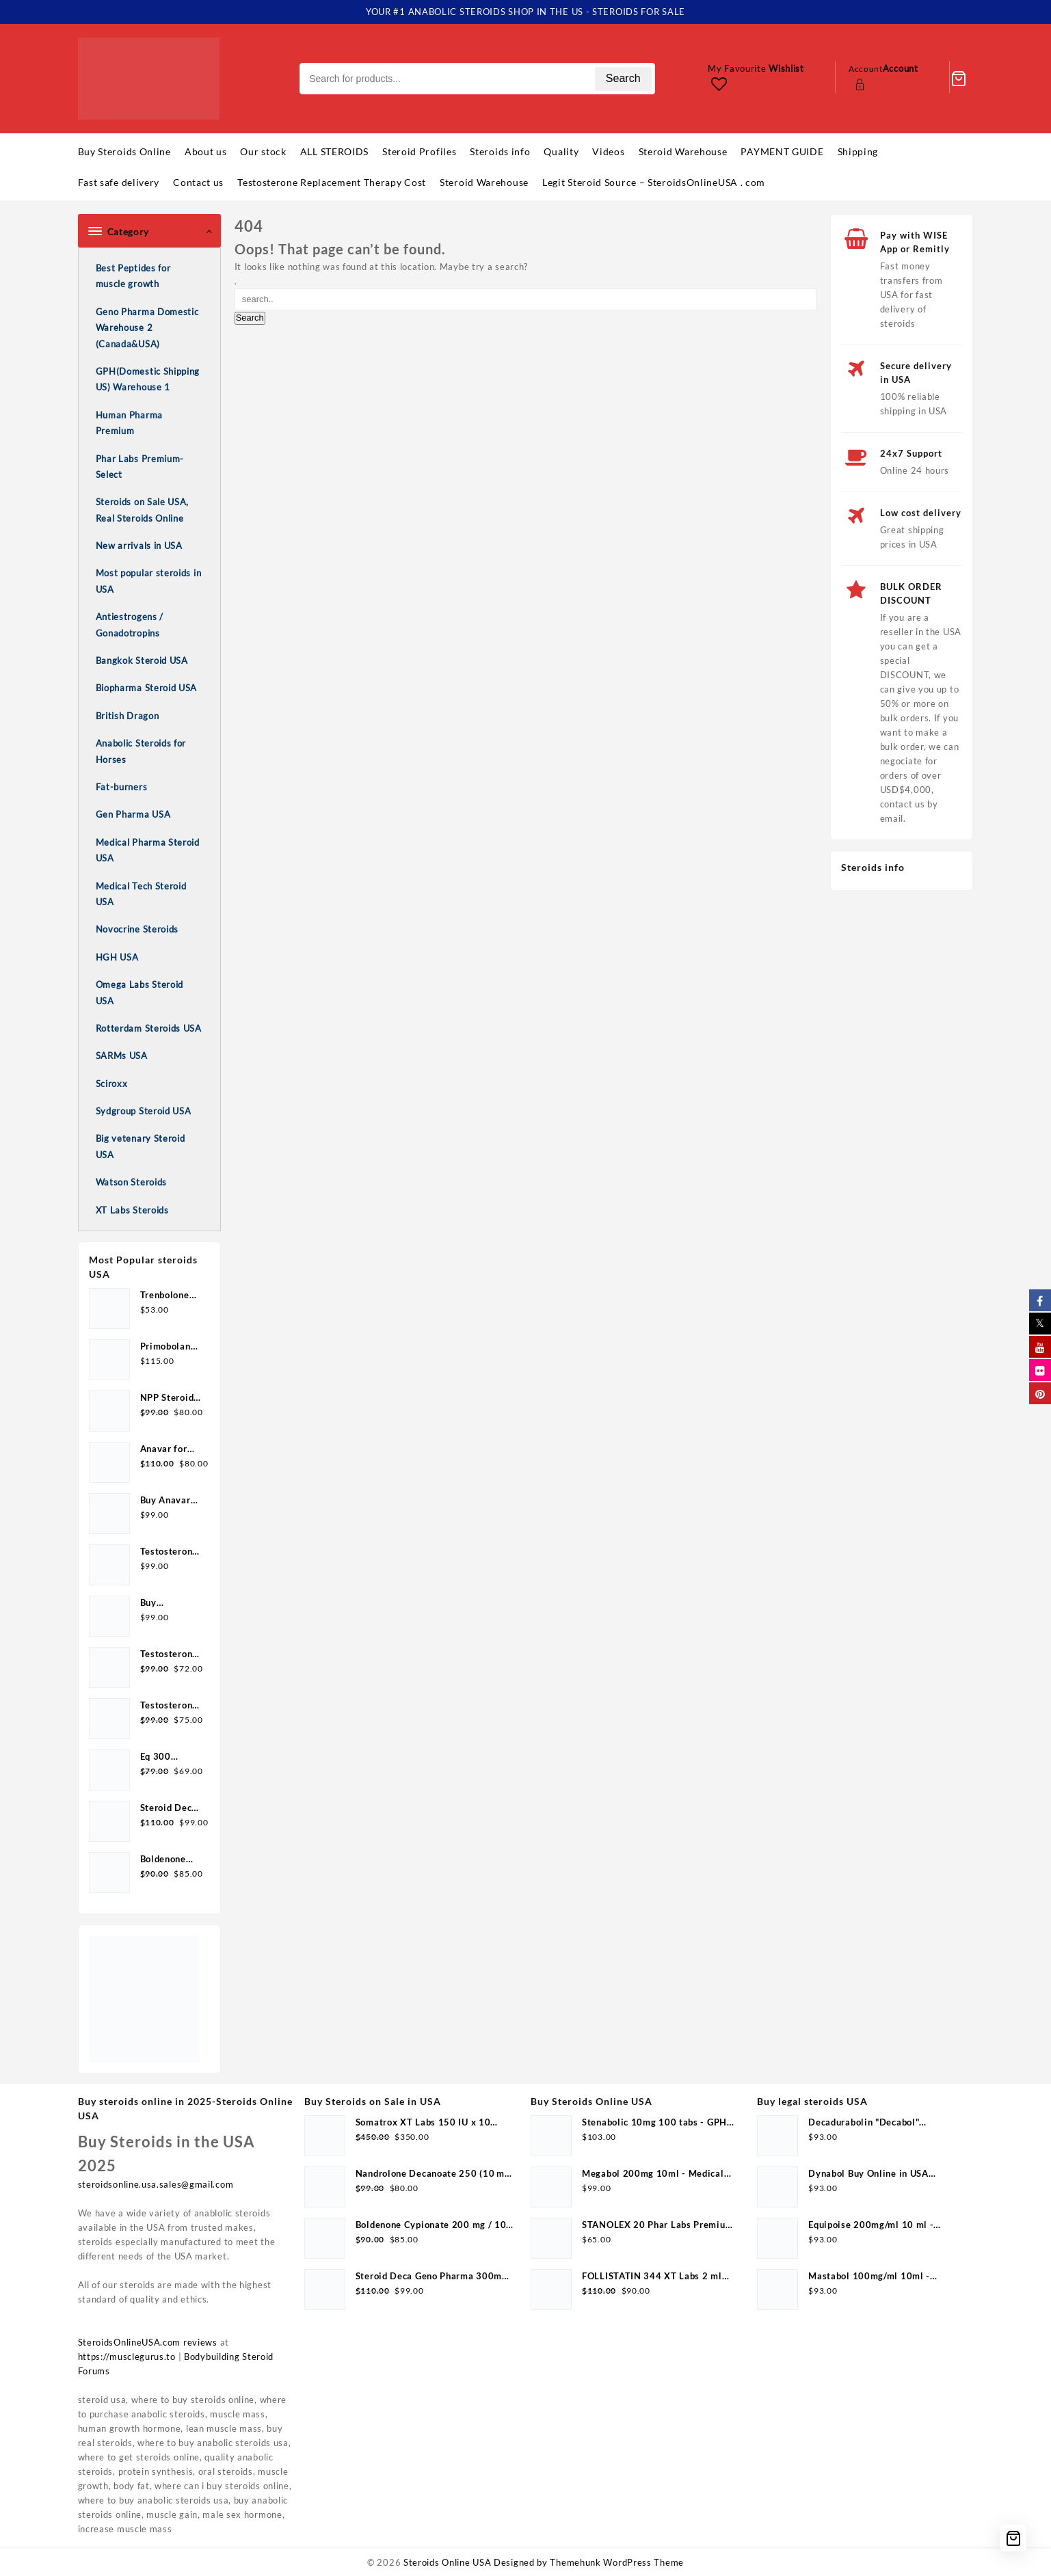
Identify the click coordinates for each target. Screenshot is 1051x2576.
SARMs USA (122, 1055)
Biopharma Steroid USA (147, 687)
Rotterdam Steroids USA (149, 1028)
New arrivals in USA (139, 545)
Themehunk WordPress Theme (617, 2562)
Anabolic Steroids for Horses (141, 751)
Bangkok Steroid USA (142, 660)
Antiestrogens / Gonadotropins (130, 624)
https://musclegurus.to (127, 2356)
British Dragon (127, 715)
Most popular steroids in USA (149, 580)
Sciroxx (112, 1083)
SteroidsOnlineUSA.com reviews (147, 2342)
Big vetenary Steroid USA (140, 1146)
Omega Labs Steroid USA (140, 992)
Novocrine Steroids (137, 929)
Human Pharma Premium (129, 423)
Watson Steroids (132, 1182)
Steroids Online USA (447, 2562)
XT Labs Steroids (132, 1210)
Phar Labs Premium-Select (140, 466)
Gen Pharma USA (133, 814)
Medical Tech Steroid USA (141, 894)
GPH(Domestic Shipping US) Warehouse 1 (148, 379)
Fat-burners (122, 786)
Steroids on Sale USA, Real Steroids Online (142, 509)
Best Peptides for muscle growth (133, 276)
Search (623, 78)
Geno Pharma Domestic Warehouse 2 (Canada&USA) (147, 327)
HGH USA (117, 957)
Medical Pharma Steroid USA (148, 850)
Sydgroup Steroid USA (143, 1110)
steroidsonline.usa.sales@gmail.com (156, 2184)
